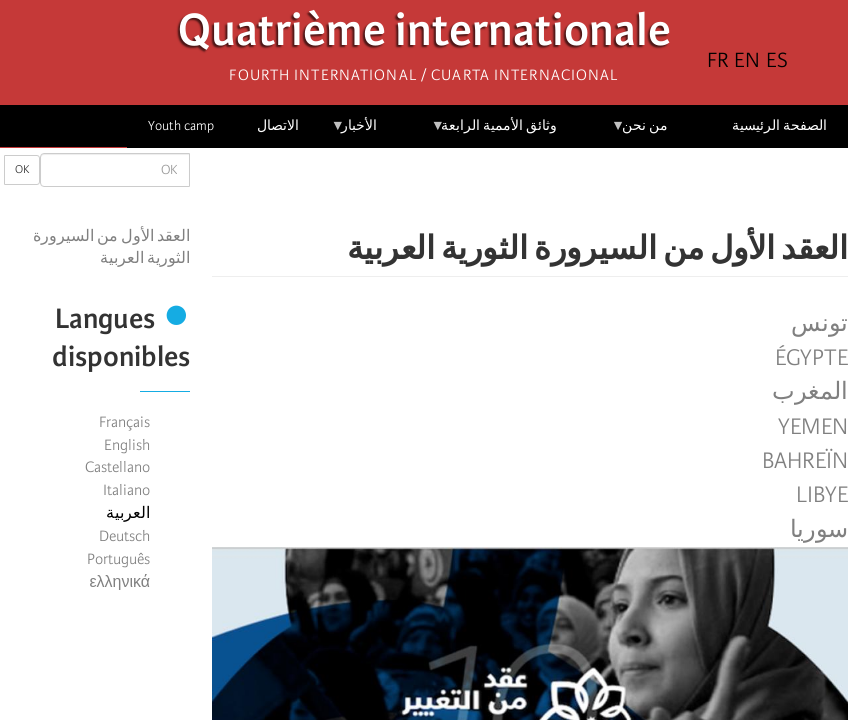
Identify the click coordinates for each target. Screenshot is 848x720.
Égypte (811, 358)
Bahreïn (805, 461)
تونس (819, 324)
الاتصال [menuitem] (278, 125)
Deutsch (124, 536)
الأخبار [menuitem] (354, 132)
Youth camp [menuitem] (181, 125)
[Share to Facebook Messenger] (530, 190)
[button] (474, 190)
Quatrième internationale (424, 35)
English (127, 445)
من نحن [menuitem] (639, 132)
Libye (822, 495)
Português (118, 559)
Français (124, 422)
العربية (128, 513)
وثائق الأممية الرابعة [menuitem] (494, 132)
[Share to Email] (502, 190)
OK (22, 169)
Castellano (117, 467)
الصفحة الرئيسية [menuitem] (779, 125)
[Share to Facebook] (586, 190)
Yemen (813, 427)
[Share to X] (558, 190)
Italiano (126, 490)
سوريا (819, 530)
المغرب (810, 392)
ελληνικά (119, 582)
